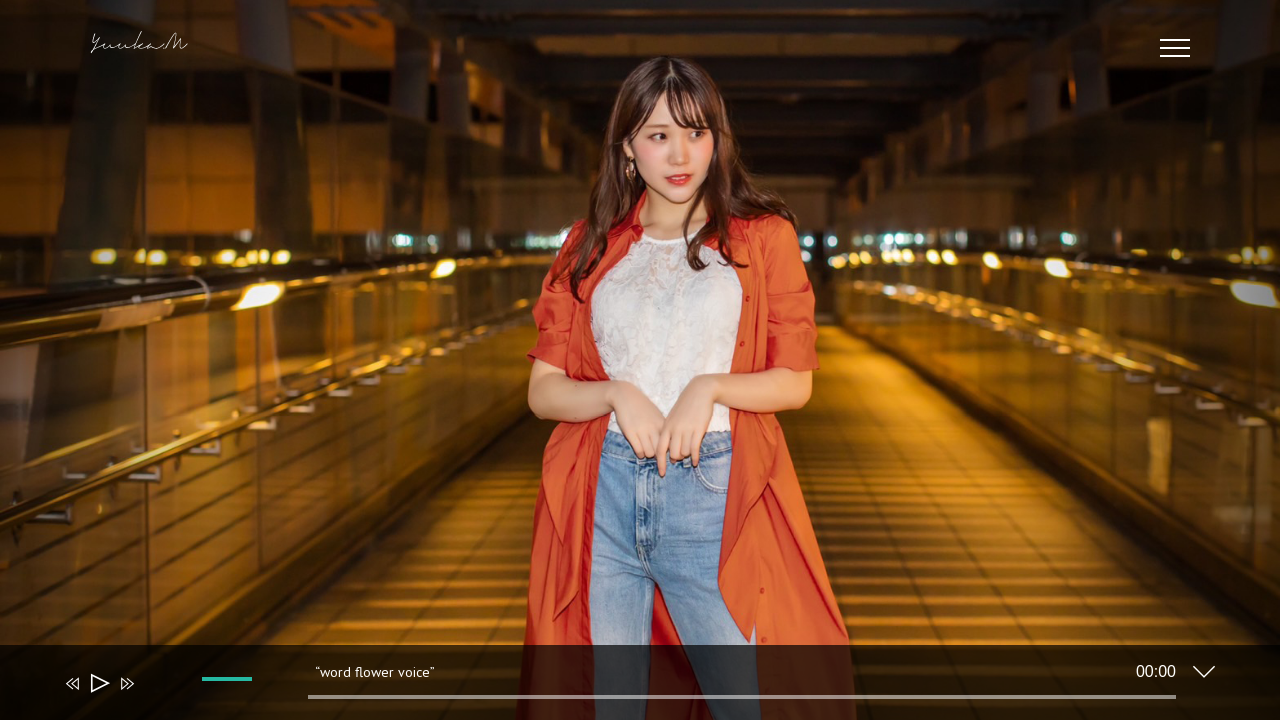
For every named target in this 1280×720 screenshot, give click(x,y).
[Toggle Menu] (1175, 48)
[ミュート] (156, 697)
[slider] (742, 697)
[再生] (98, 683)
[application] (625, 687)
